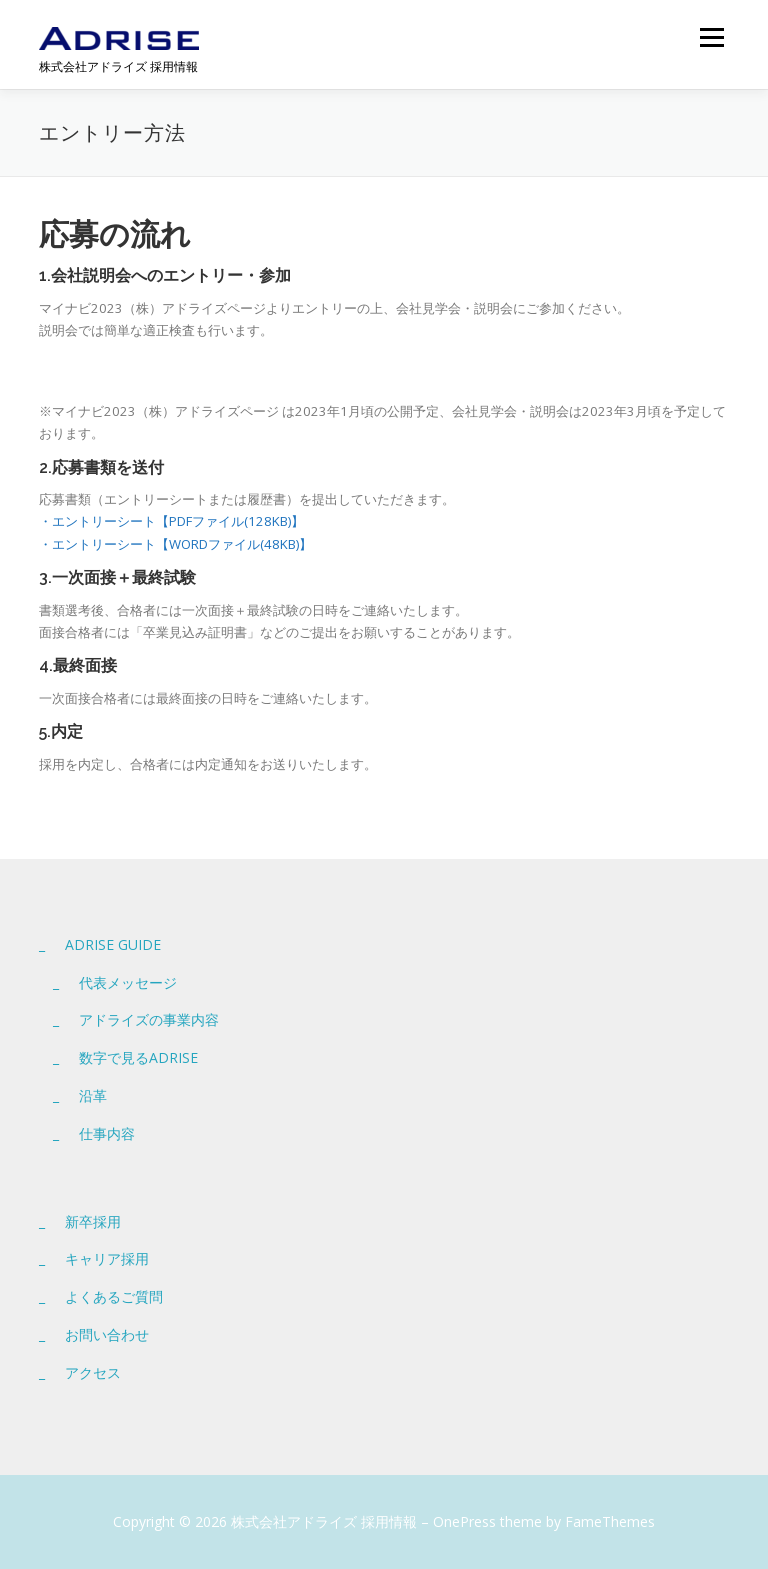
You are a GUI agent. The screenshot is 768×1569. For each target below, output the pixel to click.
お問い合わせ (107, 1334)
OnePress (464, 1521)
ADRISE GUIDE (113, 944)
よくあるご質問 (114, 1296)
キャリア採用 (107, 1258)
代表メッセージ (128, 982)
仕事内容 (107, 1133)
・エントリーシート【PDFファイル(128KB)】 (171, 521)
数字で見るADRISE (138, 1057)
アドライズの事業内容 (149, 1019)
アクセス (93, 1372)
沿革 (93, 1095)
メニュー (711, 37)
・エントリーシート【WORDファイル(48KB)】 (175, 544)
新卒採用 (93, 1221)
